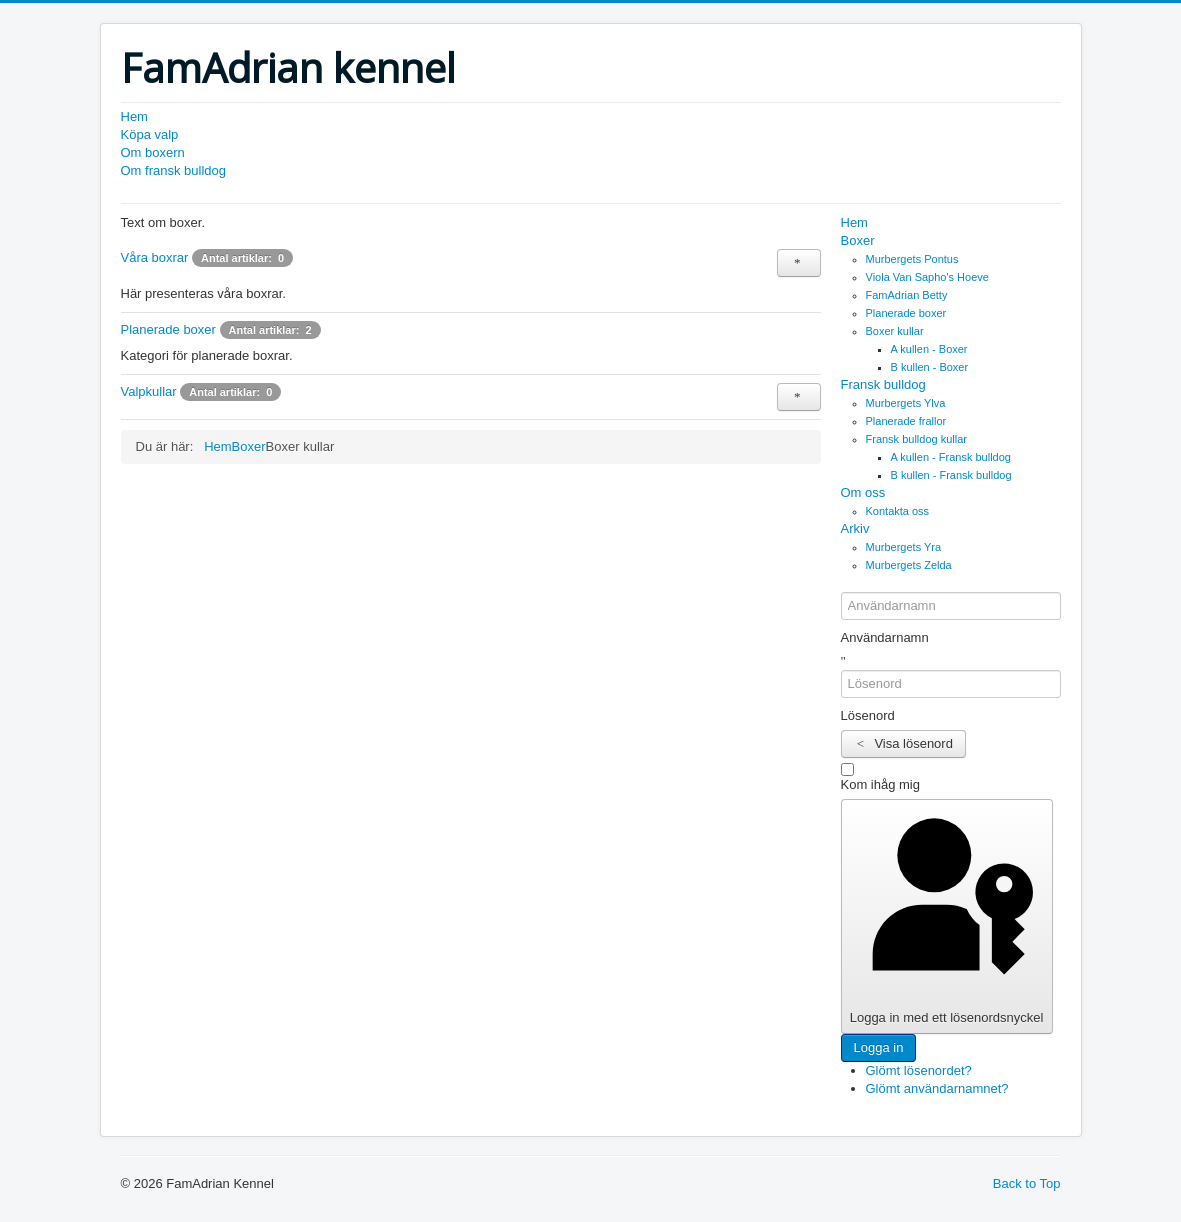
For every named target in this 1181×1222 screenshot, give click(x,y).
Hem (134, 116)
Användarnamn (885, 637)
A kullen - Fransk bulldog (951, 457)
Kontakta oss (898, 511)
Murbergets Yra (904, 547)
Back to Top (1027, 1183)
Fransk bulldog (883, 384)
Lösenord (868, 715)
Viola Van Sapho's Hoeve (927, 277)
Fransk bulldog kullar (917, 439)
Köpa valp (150, 134)
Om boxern (153, 152)
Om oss (863, 492)
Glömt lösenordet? (919, 1070)
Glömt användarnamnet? (937, 1088)
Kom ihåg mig (880, 784)
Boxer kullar (895, 331)
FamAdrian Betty (907, 295)
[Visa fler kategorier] (798, 263)
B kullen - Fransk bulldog (951, 475)
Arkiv (855, 528)
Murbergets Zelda (909, 565)
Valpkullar (149, 391)
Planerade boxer (168, 329)
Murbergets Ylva (906, 403)
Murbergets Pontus (912, 259)
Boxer (858, 240)
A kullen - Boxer (929, 349)
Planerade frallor (906, 421)
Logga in (879, 1047)
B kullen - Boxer (930, 367)
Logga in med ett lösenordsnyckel (946, 915)
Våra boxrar (155, 257)
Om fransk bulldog (174, 170)
